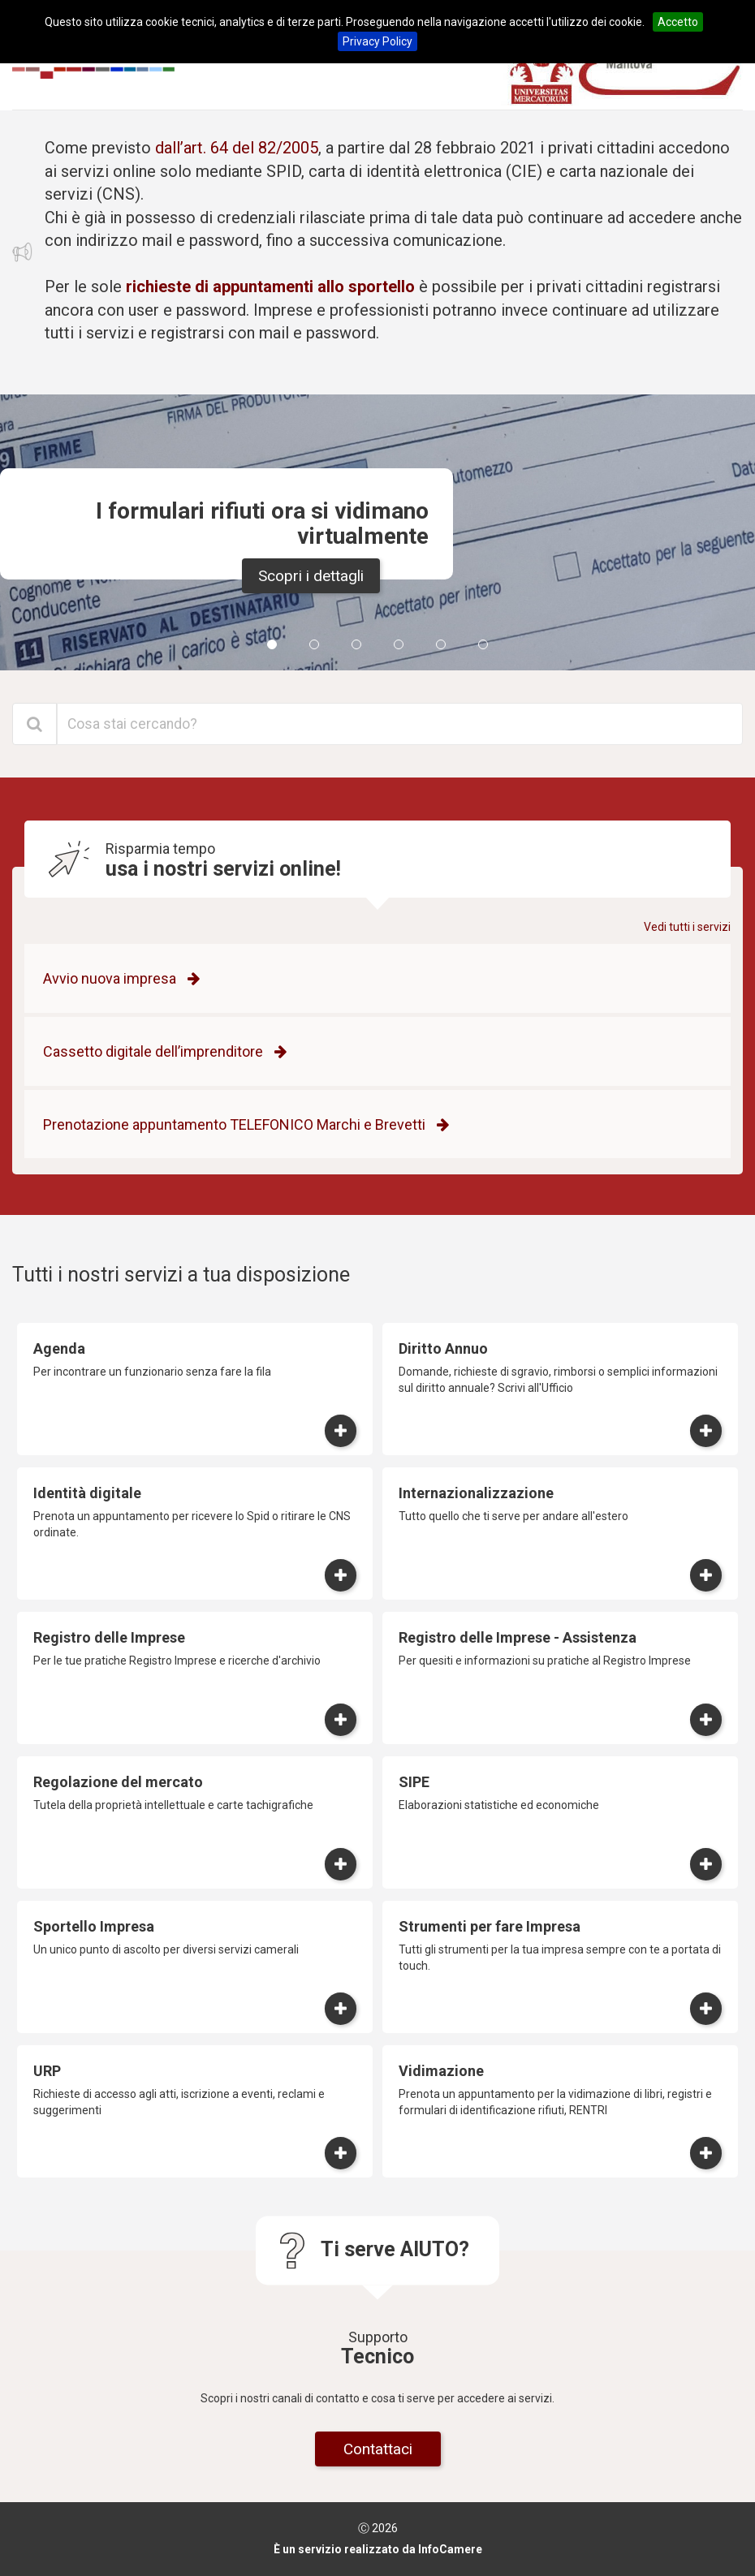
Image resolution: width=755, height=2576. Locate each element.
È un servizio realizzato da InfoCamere (378, 2549)
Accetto (678, 21)
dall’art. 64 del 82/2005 (236, 147)
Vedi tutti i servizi (687, 926)
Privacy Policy (377, 41)
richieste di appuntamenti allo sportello (270, 286)
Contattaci (377, 2449)
